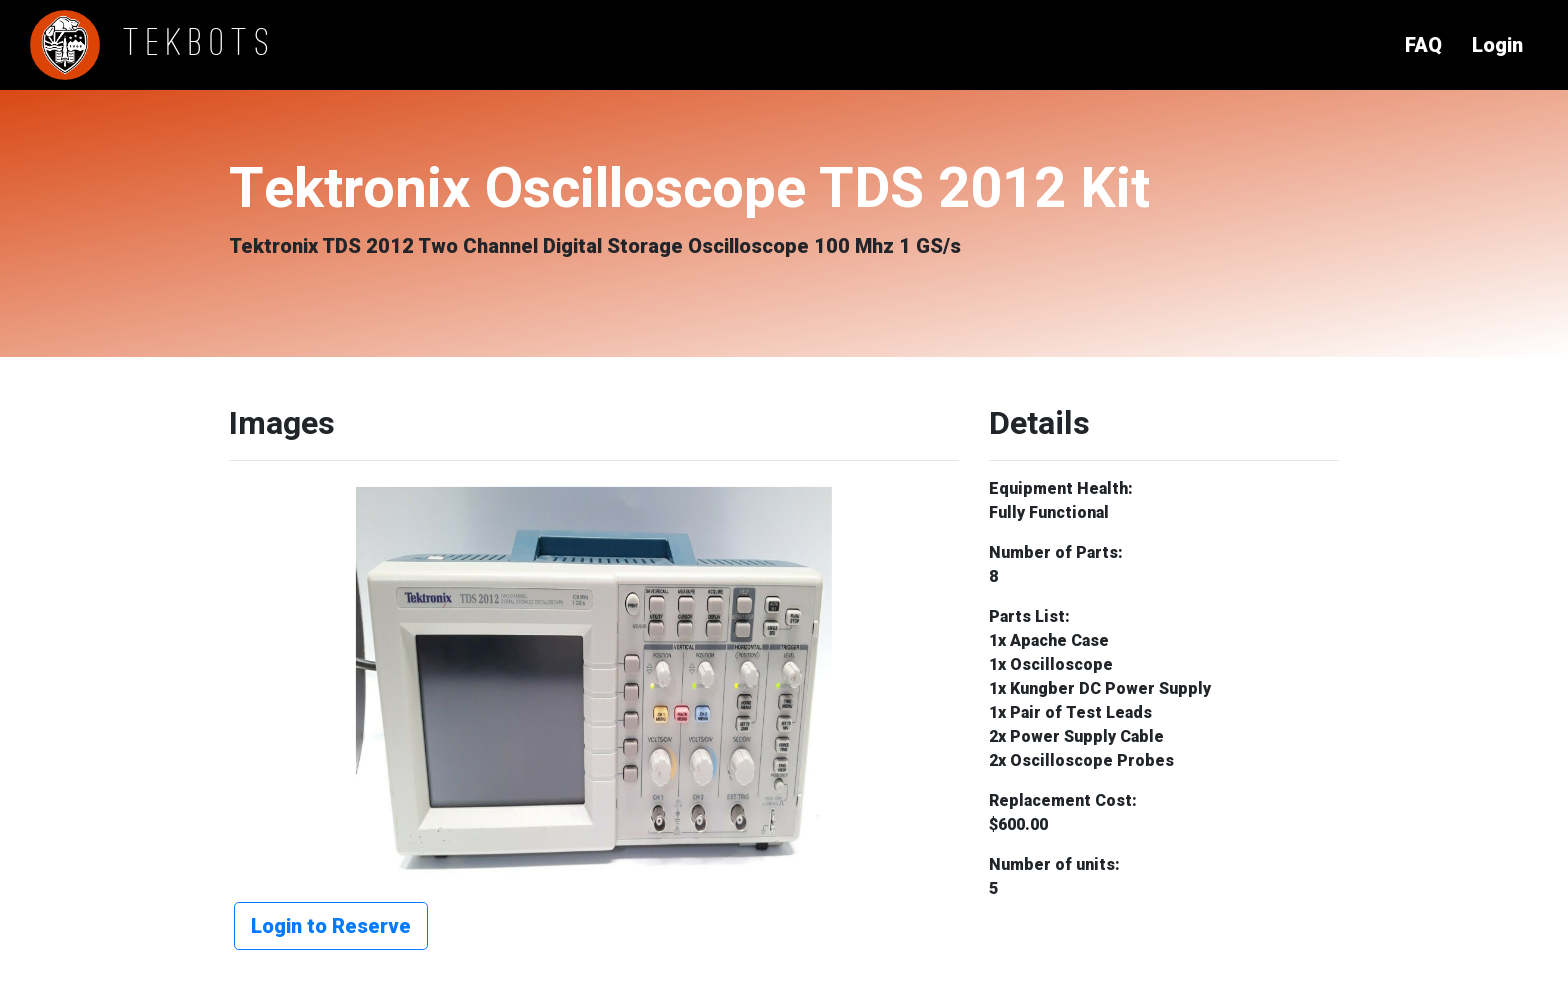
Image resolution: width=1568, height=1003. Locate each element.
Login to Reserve (331, 926)
